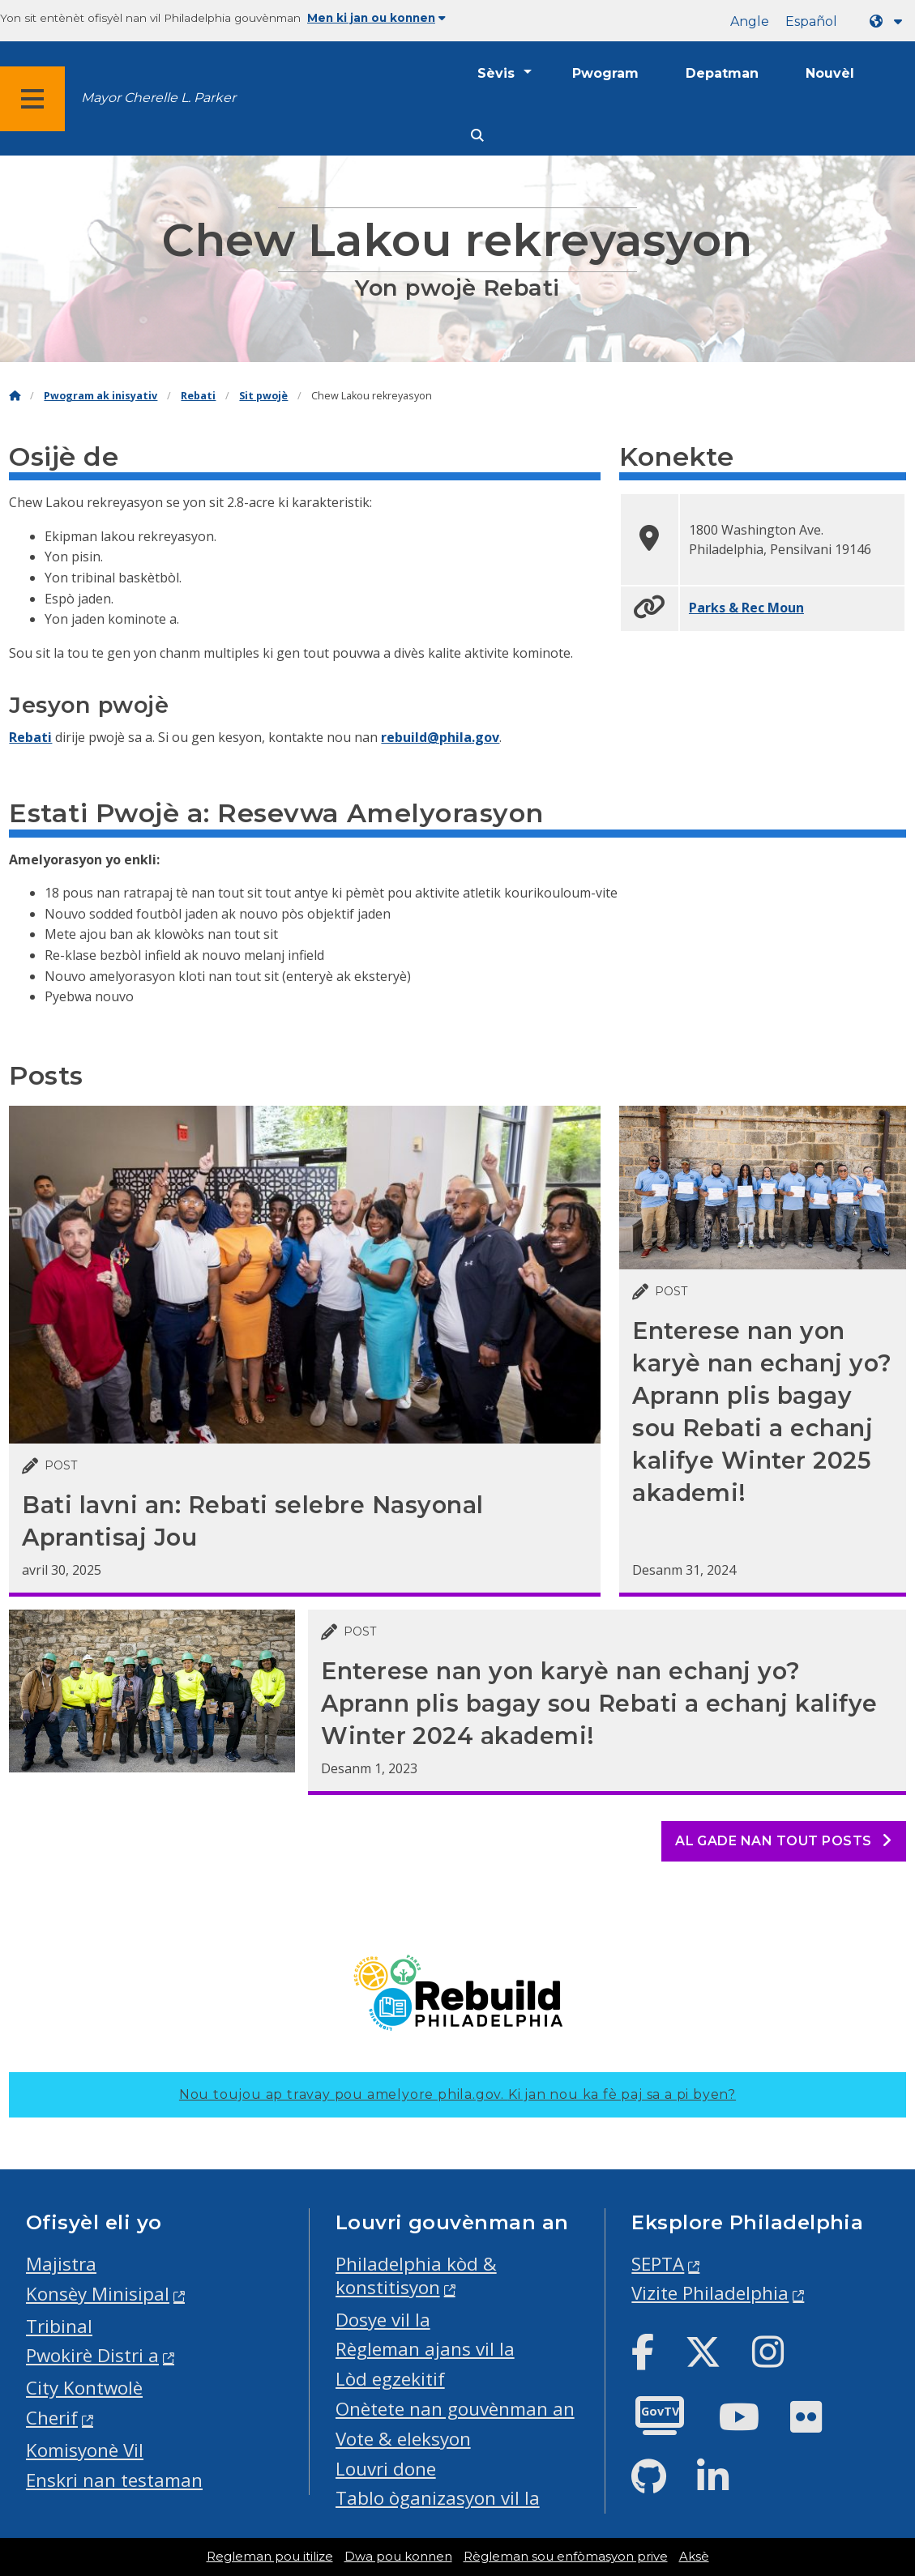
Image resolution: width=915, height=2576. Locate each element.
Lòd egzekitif (390, 2378)
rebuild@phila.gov (440, 737)
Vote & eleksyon (403, 2438)
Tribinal (59, 2326)
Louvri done (386, 2468)
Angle (749, 21)
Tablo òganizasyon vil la (438, 2497)
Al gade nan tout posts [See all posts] (783, 1841)
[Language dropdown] (889, 21)
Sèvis (496, 73)
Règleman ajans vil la (425, 2348)
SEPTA (657, 2263)
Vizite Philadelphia (710, 2292)
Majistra (61, 2263)
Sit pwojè (263, 396)
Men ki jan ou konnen (376, 17)
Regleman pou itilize (270, 2556)
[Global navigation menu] (32, 98)
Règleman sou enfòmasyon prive (566, 2556)
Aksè (694, 2556)
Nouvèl (830, 73)
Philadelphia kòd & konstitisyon (416, 2275)
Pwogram (605, 73)
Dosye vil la (383, 2319)
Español (811, 21)
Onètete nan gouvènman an (455, 2408)
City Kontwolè (84, 2387)
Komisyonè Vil (84, 2450)
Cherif (52, 2417)
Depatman (722, 73)
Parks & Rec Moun (746, 607)
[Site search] (477, 136)
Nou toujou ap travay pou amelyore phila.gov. (457, 2094)
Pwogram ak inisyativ (100, 396)
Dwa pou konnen (398, 2556)
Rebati (198, 396)
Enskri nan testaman (114, 2480)
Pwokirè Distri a (92, 2355)
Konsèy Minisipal (97, 2293)
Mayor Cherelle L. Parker (158, 97)
